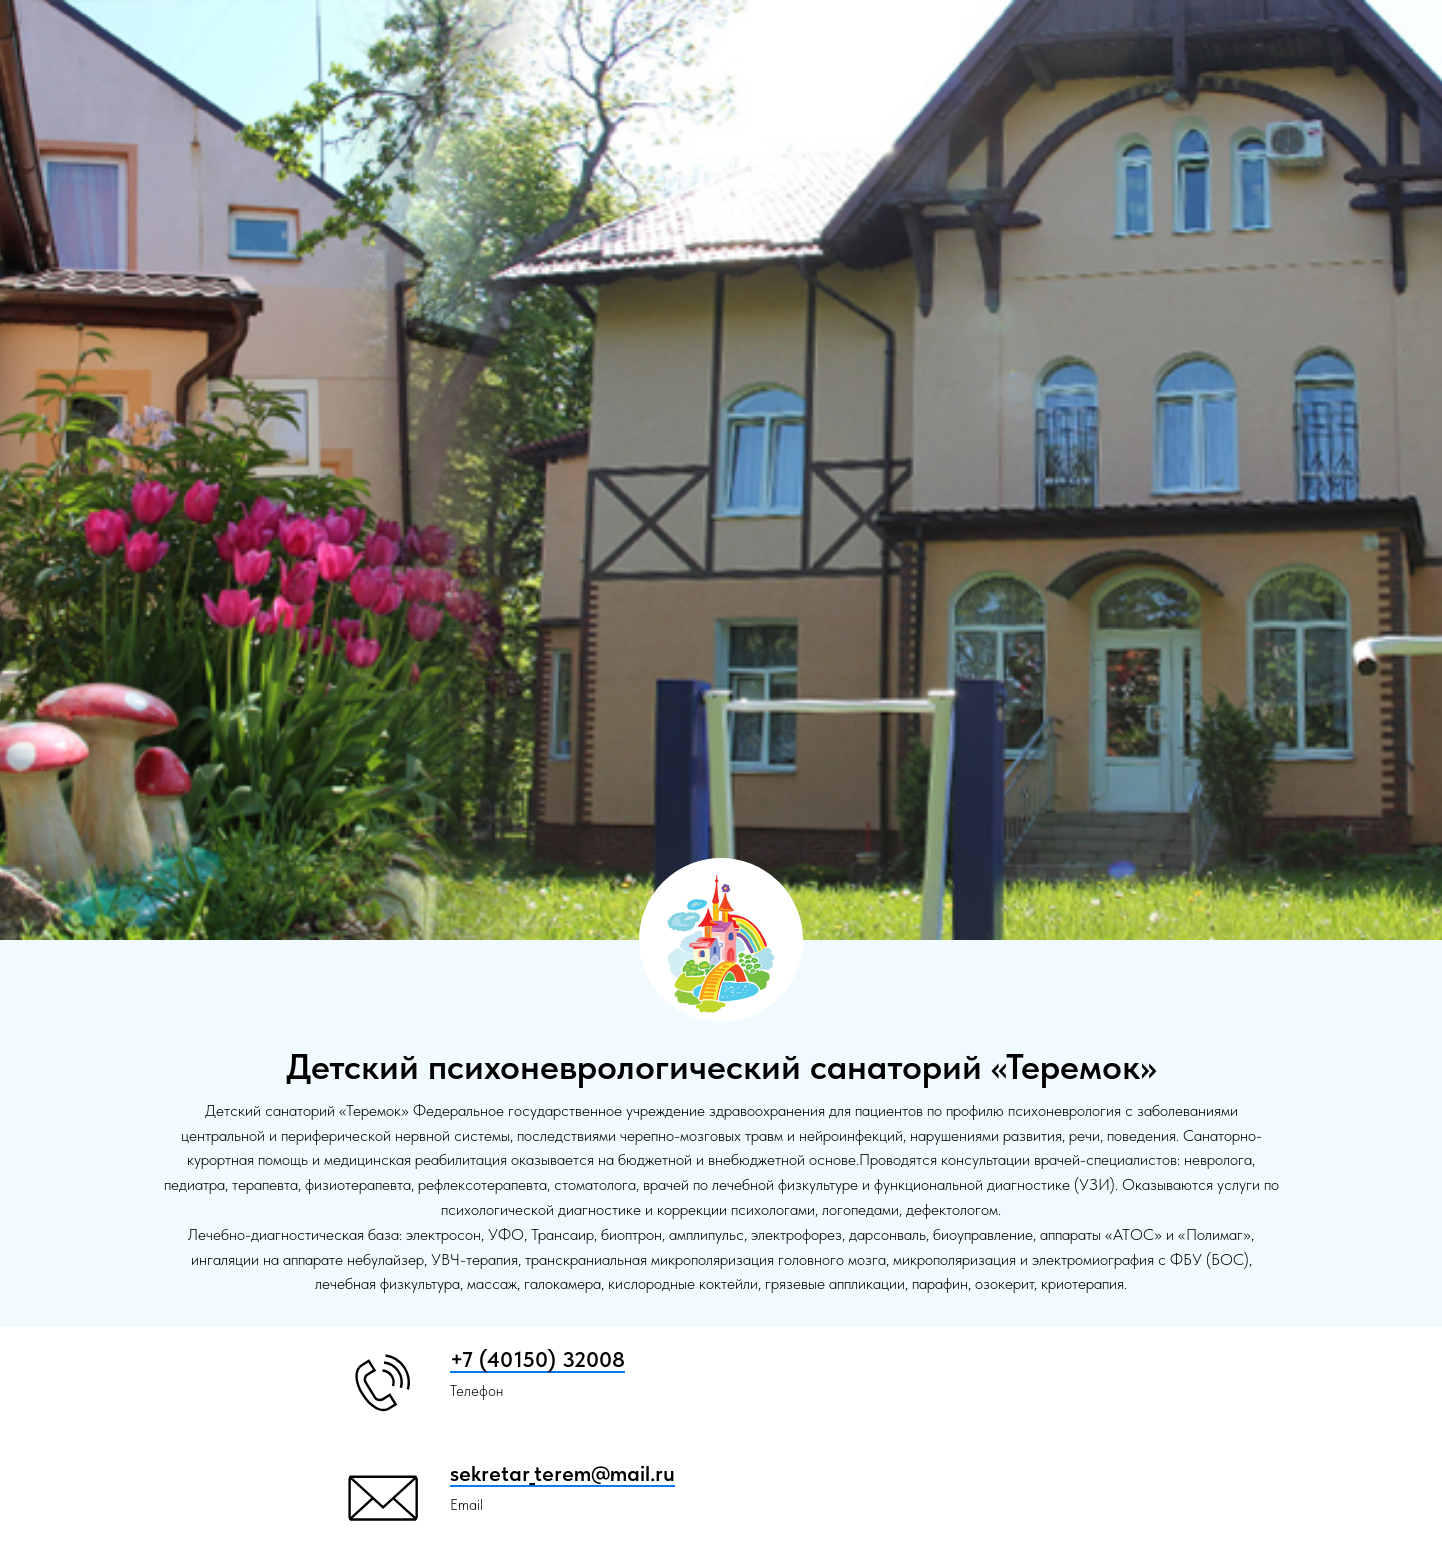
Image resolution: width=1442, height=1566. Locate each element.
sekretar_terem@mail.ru (562, 1473)
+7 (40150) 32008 (537, 1359)
